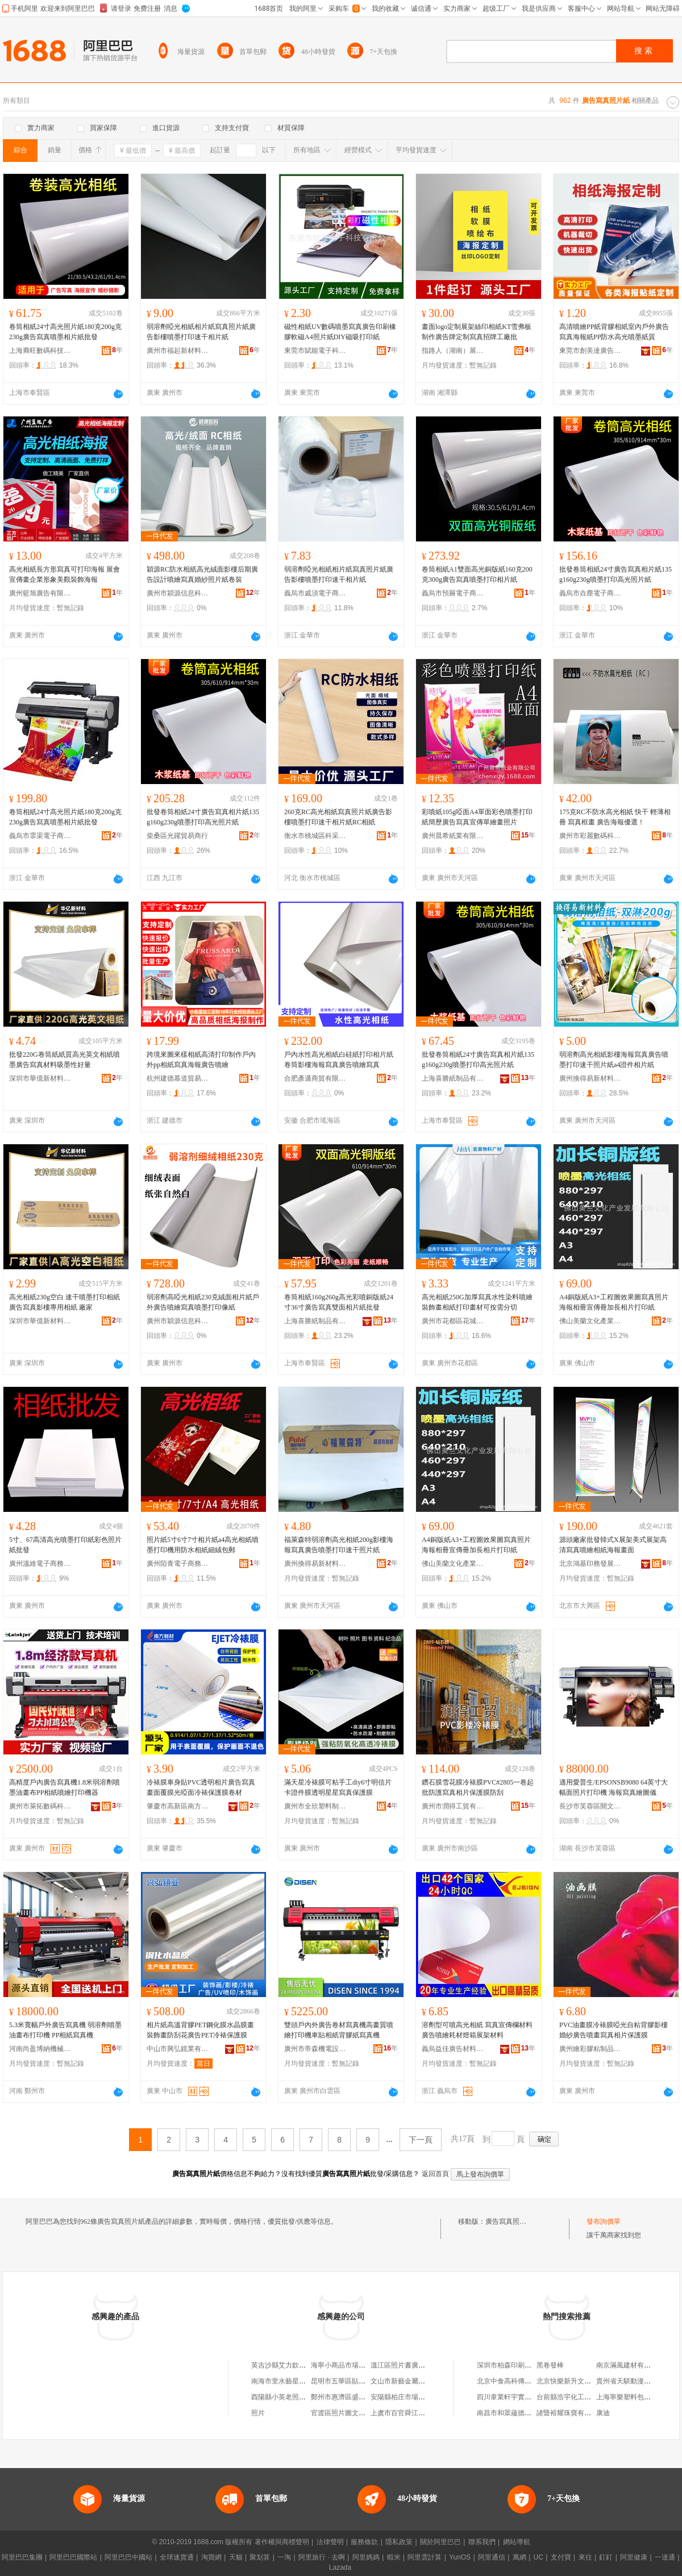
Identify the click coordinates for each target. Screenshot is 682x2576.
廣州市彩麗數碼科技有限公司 (590, 836)
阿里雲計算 (424, 2557)
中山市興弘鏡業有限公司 (178, 2049)
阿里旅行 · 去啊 (321, 2557)
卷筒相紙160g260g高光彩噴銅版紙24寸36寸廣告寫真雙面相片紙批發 (338, 1302)
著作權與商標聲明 (282, 2542)
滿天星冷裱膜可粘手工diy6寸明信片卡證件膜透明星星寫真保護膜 (338, 1787)
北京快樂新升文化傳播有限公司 (584, 2381)
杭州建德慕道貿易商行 (178, 1078)
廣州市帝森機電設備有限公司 (315, 2049)
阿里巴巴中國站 (128, 2557)
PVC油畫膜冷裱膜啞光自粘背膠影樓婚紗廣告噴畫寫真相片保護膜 (613, 2030)
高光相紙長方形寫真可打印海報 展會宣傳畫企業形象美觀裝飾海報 (64, 574)
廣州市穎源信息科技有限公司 (178, 593)
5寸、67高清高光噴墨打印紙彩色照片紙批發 (65, 1545)
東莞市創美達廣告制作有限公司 (590, 351)
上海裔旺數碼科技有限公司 (40, 351)
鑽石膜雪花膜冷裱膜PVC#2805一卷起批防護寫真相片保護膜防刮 (478, 1787)
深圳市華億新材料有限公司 (40, 1078)
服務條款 (364, 2542)
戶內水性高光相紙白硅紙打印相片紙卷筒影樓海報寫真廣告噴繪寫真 (338, 1060)
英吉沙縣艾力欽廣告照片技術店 (299, 2365)
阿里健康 (633, 2557)
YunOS (460, 2557)
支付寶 (561, 2557)
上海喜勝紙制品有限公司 (453, 1078)
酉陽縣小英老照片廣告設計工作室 (302, 2397)
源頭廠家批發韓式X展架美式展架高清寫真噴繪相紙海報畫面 (613, 1545)
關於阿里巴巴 (440, 2542)
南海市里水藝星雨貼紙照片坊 (295, 2381)
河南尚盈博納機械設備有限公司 (40, 2049)
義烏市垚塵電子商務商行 (590, 593)
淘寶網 (211, 2557)
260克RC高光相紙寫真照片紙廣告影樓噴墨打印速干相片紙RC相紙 (338, 817)
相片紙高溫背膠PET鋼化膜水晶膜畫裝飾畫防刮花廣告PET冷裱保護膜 (200, 2030)
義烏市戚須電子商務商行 (315, 593)
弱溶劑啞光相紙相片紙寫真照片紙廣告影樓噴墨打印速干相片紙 (201, 332)
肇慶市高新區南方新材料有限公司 (178, 1806)
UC (538, 2557)
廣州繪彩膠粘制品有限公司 (590, 2049)
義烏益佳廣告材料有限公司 (453, 2049)
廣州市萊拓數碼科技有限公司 (40, 1806)
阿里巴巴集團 (22, 2557)
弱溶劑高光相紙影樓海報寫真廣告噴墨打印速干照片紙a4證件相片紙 (613, 1060)
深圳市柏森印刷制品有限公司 (521, 2365)
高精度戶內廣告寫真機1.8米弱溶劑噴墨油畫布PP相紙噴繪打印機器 (64, 1787)
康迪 (603, 2413)
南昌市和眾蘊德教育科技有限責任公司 (535, 2413)
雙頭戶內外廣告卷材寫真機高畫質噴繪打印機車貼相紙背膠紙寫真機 (338, 2030)
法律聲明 (330, 2542)
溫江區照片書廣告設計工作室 (415, 2365)
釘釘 (606, 2557)
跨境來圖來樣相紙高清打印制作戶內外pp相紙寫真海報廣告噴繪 (201, 1060)
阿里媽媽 (366, 2557)
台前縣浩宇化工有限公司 (574, 2397)
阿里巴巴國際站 (73, 2557)
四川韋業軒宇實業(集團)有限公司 (527, 2397)
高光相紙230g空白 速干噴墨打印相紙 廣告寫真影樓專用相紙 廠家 (64, 1302)
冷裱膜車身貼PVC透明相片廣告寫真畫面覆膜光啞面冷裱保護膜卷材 (201, 1787)
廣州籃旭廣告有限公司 (40, 593)
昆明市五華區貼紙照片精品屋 (355, 2381)
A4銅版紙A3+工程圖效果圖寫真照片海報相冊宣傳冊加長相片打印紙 (613, 1302)
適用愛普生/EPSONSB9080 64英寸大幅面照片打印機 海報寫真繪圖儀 (613, 1787)
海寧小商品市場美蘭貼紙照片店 (358, 2365)
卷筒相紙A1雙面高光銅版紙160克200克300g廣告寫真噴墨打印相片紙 (477, 574)
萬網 (519, 2557)
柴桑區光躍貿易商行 (177, 836)
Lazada (340, 2567)
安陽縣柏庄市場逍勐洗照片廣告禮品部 (428, 2397)
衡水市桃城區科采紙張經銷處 (315, 836)
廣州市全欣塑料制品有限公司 (315, 1806)
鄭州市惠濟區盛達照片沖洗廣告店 (362, 2397)
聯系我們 (482, 2542)
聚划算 (259, 2557)
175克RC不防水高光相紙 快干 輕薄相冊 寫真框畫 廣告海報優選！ (615, 817)
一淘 (284, 2557)
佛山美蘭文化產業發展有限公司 (590, 1321)
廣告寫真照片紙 (509, 2221)
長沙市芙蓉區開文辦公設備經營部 (590, 1806)
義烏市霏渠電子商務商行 (40, 836)
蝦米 (394, 2557)
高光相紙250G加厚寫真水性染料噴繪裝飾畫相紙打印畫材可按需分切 (477, 1302)
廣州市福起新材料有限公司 (178, 351)
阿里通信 (491, 2557)
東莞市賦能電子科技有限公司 (315, 351)
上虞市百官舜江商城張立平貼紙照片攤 (428, 2413)
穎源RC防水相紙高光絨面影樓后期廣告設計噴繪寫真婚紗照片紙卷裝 (202, 574)
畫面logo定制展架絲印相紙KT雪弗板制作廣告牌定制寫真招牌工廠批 (476, 332)
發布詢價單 (604, 2221)
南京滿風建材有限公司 (630, 2365)
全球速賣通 (177, 2557)
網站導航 (516, 2542)
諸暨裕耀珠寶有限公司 (571, 2413)
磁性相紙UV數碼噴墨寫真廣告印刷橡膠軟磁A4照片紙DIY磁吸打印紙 (340, 332)
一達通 (665, 2557)
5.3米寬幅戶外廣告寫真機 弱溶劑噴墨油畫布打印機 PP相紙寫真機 (65, 2030)
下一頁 (421, 2139)
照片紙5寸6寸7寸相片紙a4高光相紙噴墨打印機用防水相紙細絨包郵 (203, 1545)
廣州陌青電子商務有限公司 (178, 1564)
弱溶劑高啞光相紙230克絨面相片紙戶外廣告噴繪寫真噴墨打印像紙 (203, 1302)
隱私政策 (399, 2542)
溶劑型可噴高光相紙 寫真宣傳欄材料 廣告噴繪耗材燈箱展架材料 (477, 2030)
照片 (258, 2413)
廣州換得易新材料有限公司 (590, 1078)
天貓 (236, 2557)
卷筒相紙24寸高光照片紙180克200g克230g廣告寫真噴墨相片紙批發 (65, 332)
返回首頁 (435, 2174)
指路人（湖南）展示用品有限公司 (453, 351)
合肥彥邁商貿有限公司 (315, 1078)
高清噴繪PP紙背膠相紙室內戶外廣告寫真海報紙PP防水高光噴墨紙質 (614, 332)
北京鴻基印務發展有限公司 (590, 1564)
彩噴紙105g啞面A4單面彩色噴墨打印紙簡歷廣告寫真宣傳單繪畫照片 (477, 817)
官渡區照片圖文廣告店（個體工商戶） (369, 2413)
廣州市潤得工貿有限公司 (453, 1806)
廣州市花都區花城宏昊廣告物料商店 (453, 1321)
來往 (585, 2557)
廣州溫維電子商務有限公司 (40, 1564)
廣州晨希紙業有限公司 (453, 836)
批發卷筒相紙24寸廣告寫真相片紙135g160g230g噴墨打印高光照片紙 (615, 574)
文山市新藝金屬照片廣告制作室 (418, 2381)
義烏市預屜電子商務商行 (453, 593)
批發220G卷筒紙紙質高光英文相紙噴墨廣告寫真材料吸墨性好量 (64, 1060)
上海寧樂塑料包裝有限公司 (637, 2397)
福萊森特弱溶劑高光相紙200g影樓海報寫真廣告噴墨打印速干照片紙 (338, 1545)
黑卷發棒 (550, 2365)
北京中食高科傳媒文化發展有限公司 (531, 2381)
